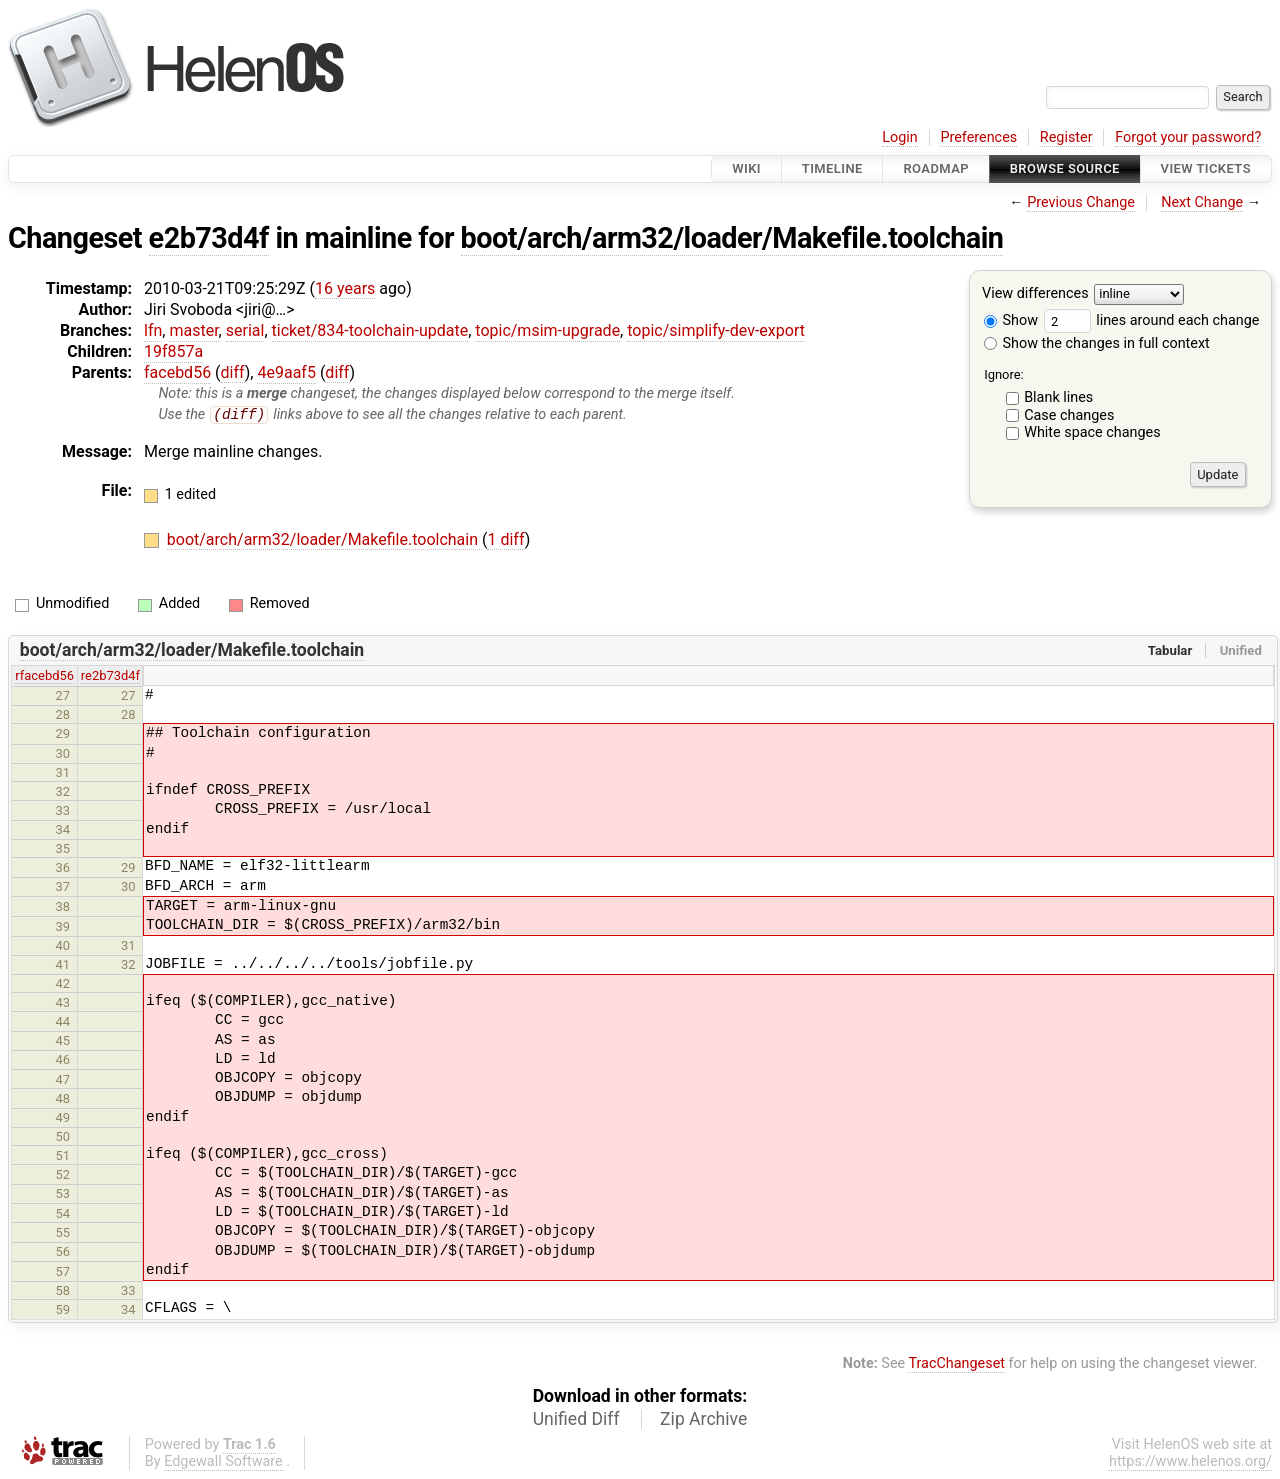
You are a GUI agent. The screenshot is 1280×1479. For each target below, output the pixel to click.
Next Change (1202, 202)
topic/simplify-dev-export (716, 330)
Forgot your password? (1188, 137)
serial (245, 330)
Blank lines (1058, 397)
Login (900, 137)
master (193, 330)
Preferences (978, 137)
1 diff (505, 540)
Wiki (746, 168)
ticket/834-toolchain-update (370, 330)
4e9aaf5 (286, 372)
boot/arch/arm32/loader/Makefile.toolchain (732, 238)
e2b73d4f (209, 238)
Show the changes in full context (1097, 343)
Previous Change (1081, 202)
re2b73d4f (110, 676)
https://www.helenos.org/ (1190, 1462)
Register (1066, 137)
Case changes (1069, 415)
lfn (153, 330)
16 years (345, 288)
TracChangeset (956, 1363)
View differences (1035, 294)
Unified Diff (576, 1420)
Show (1011, 320)
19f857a (173, 351)
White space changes (1092, 432)
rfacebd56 (44, 676)
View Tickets (1206, 168)
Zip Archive (703, 1420)
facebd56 (177, 372)
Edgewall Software (223, 1462)
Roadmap (936, 168)
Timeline (832, 168)
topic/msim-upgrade (547, 330)
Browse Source (1065, 168)
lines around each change (1152, 320)
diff (233, 372)
